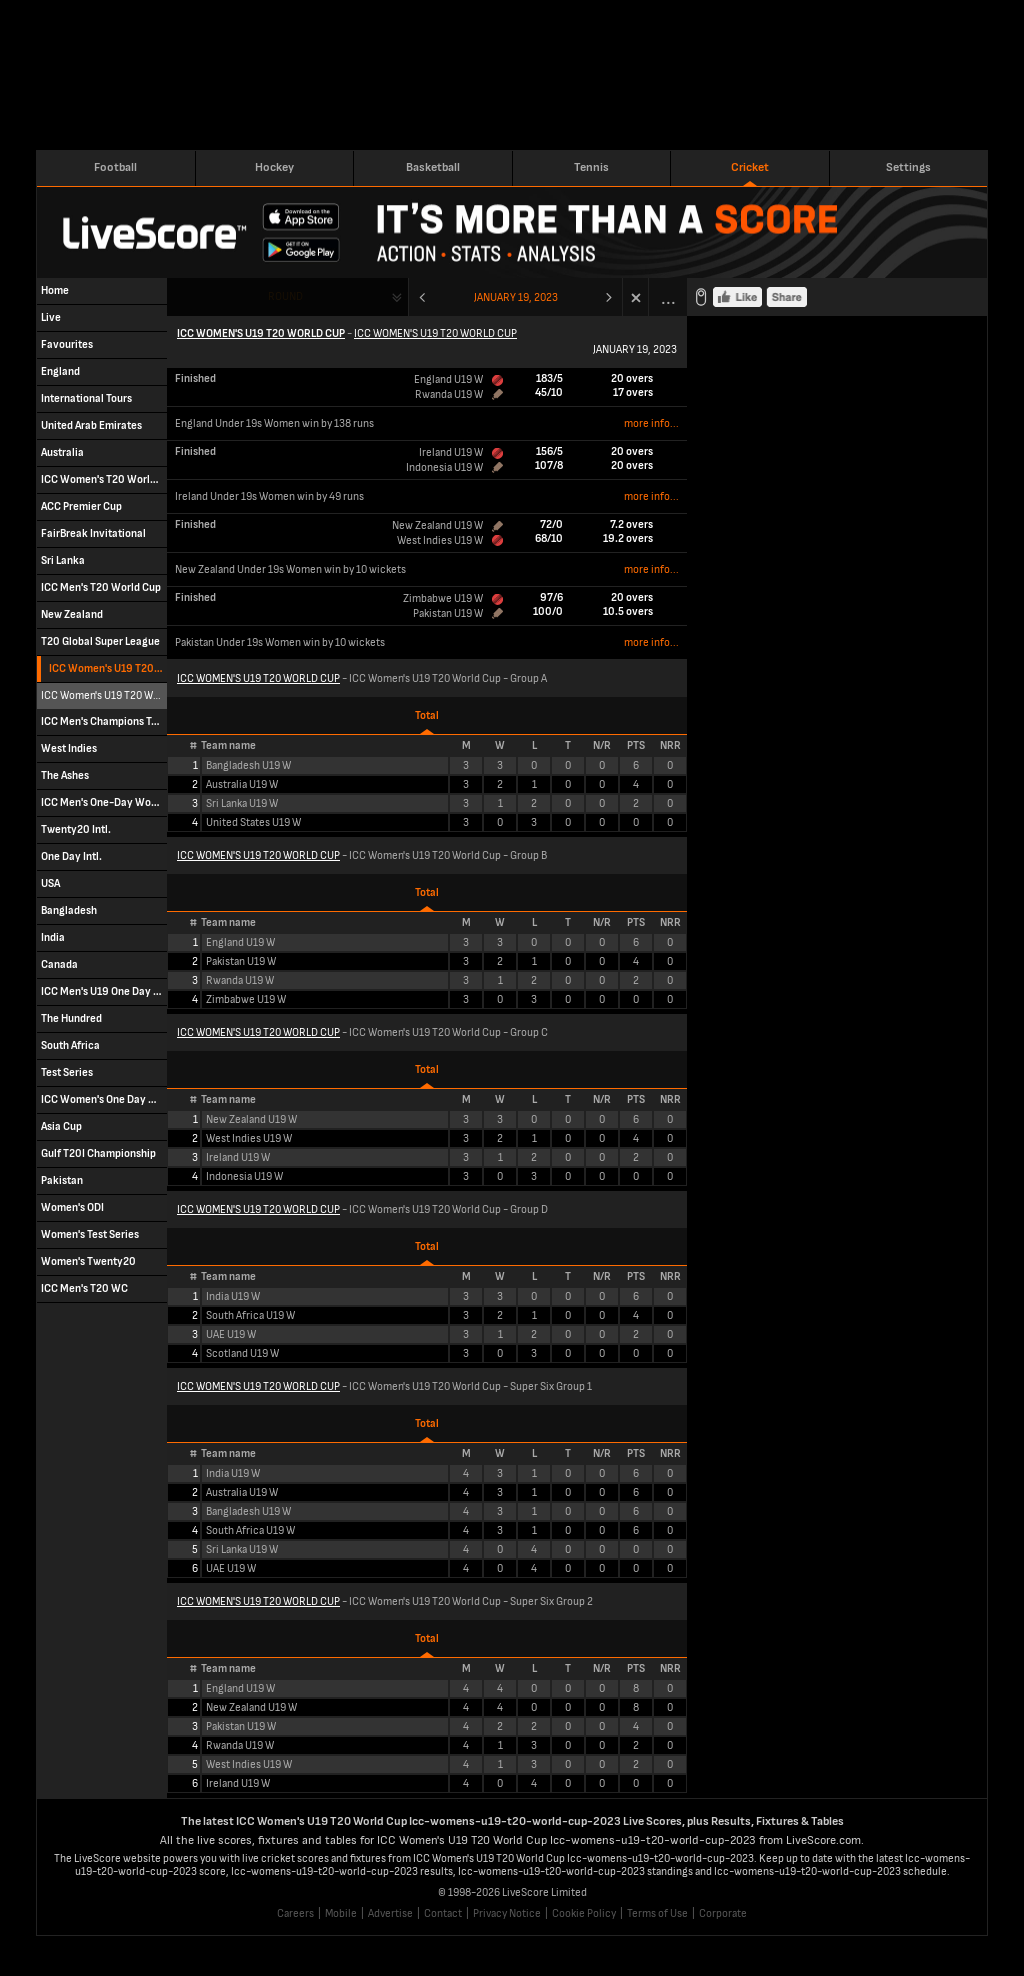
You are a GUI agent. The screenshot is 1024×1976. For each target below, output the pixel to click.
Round (285, 296)
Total (427, 715)
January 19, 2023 (516, 297)
